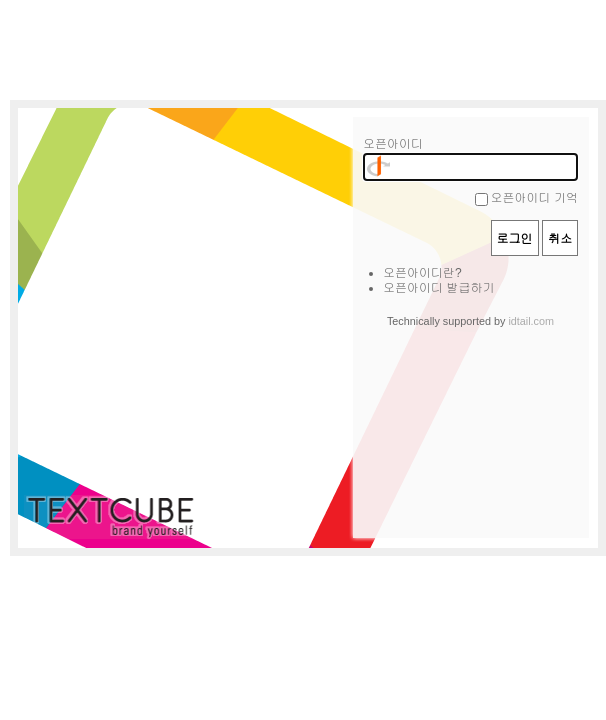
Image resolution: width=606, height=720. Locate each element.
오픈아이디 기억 (534, 198)
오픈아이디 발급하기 (438, 288)
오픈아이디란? (422, 273)
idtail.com (531, 321)
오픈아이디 (393, 144)
